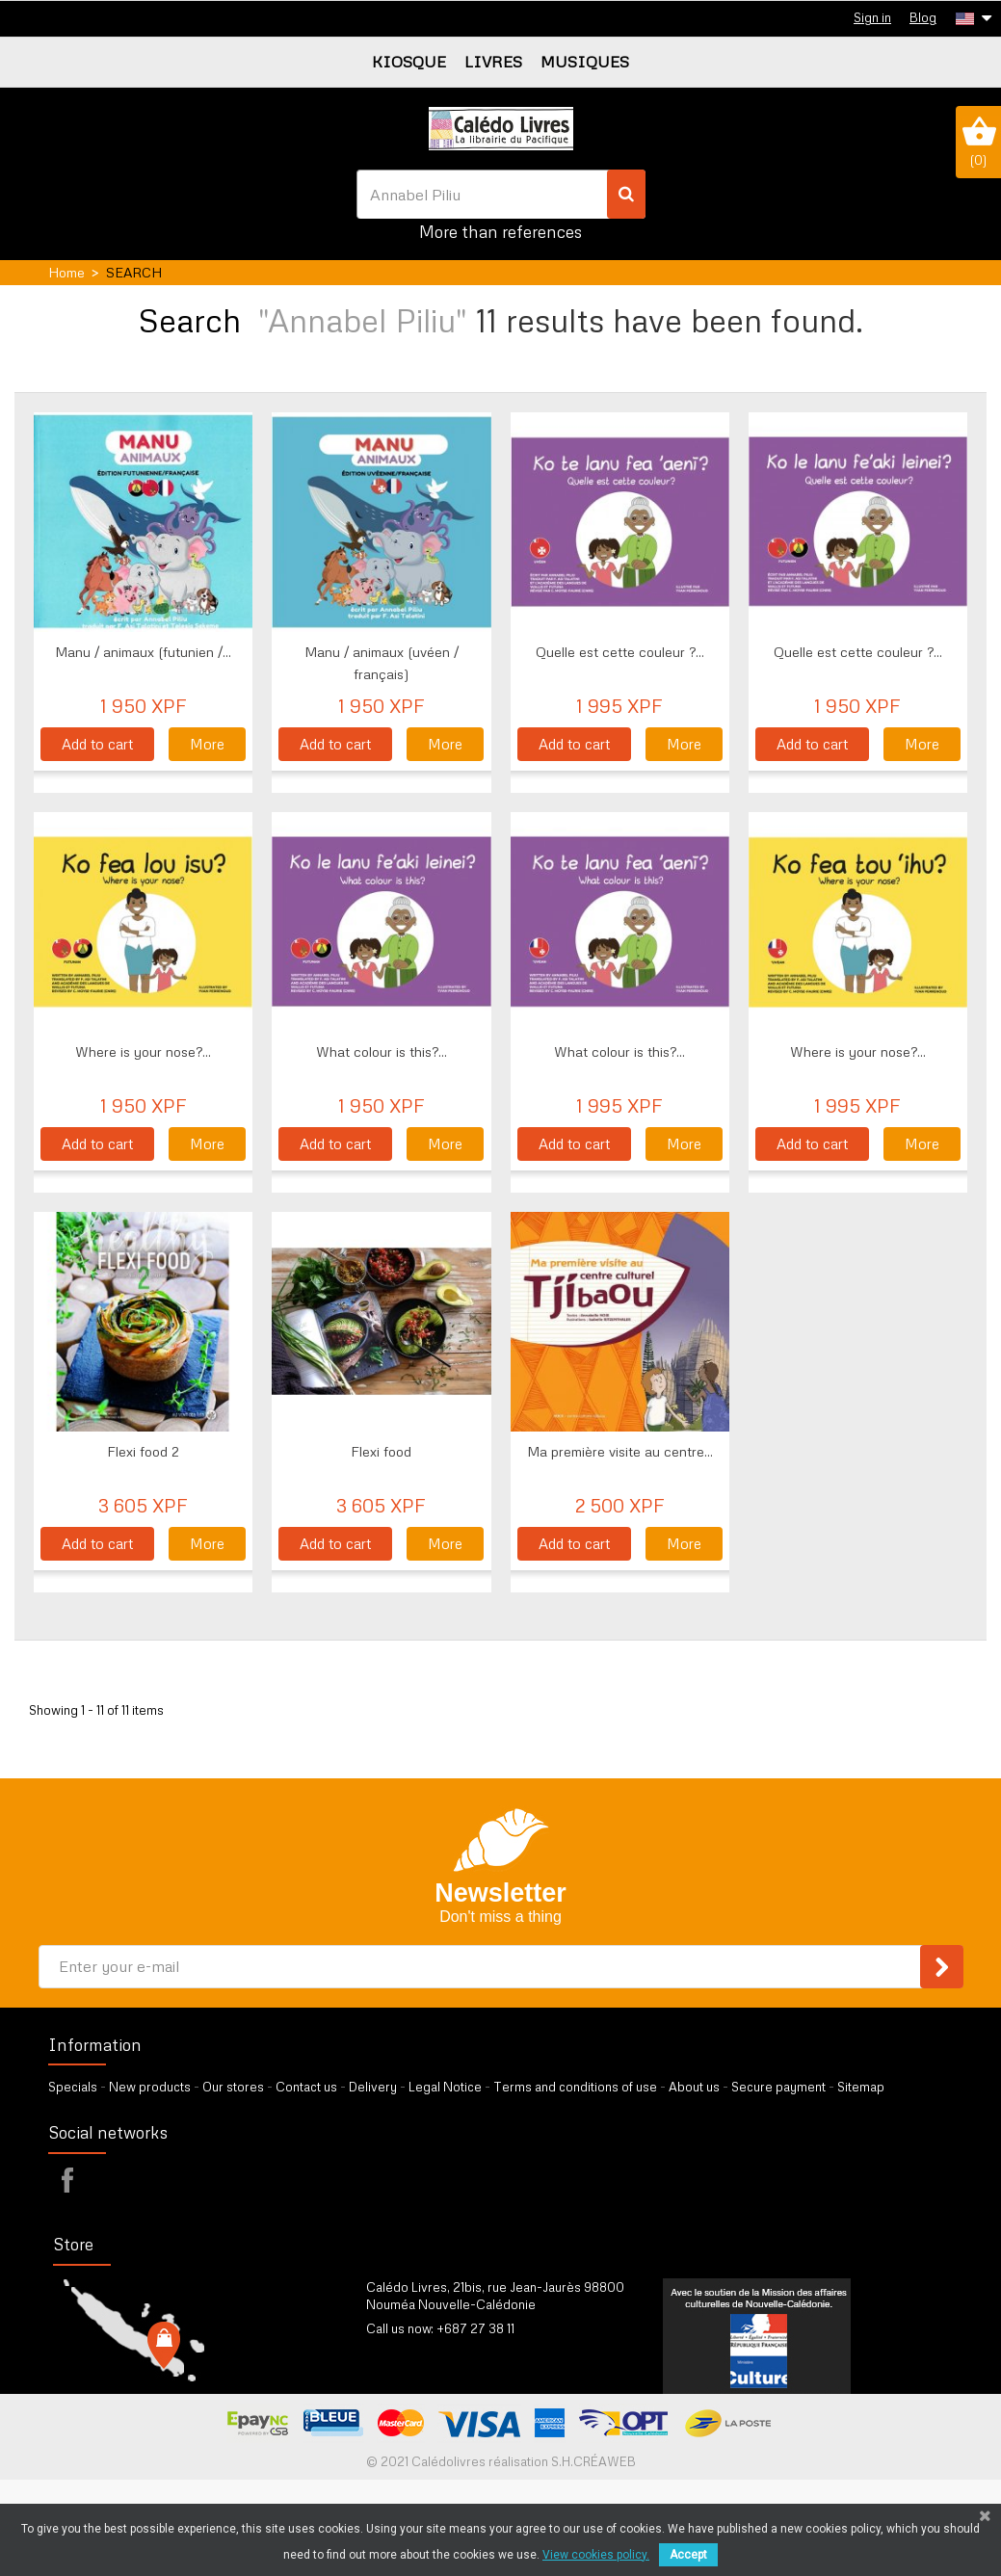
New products (150, 2086)
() (978, 142)
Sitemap (860, 2086)
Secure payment (778, 2086)
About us (694, 2086)
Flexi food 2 (143, 1451)
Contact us (306, 2086)
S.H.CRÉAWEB (593, 2461)
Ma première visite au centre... (620, 1451)
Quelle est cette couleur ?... (620, 652)
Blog (922, 17)
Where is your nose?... (143, 1051)
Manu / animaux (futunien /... (143, 652)
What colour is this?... (381, 1051)
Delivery (373, 2086)
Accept (688, 2555)
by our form (450, 2352)
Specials (72, 2086)
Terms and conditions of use (575, 2086)
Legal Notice (445, 2086)
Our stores (233, 2086)
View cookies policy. (595, 2555)
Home (66, 272)
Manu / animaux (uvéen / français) (381, 663)
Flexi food (381, 1451)
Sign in (872, 17)
